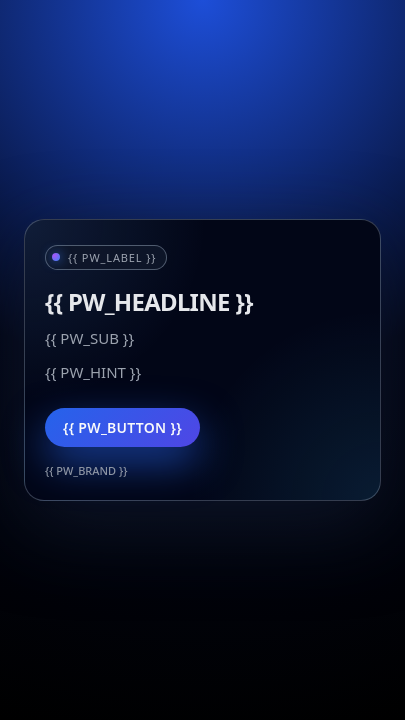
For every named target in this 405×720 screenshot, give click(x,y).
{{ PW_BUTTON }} (122, 427)
